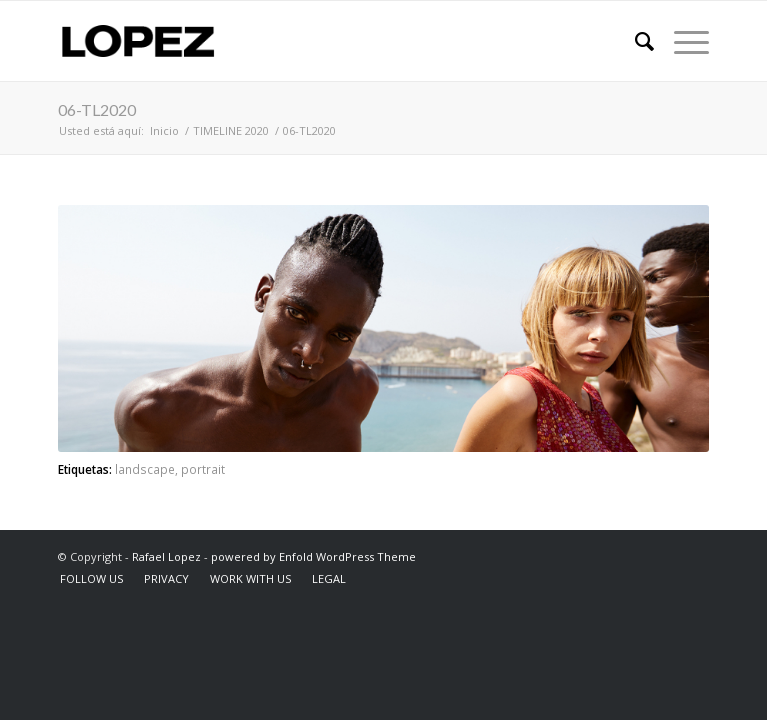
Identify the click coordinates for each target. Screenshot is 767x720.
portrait (203, 469)
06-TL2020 (97, 109)
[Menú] (681, 41)
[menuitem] (634, 41)
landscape (145, 469)
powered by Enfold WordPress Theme (313, 556)
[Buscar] (634, 41)
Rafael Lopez (166, 556)
